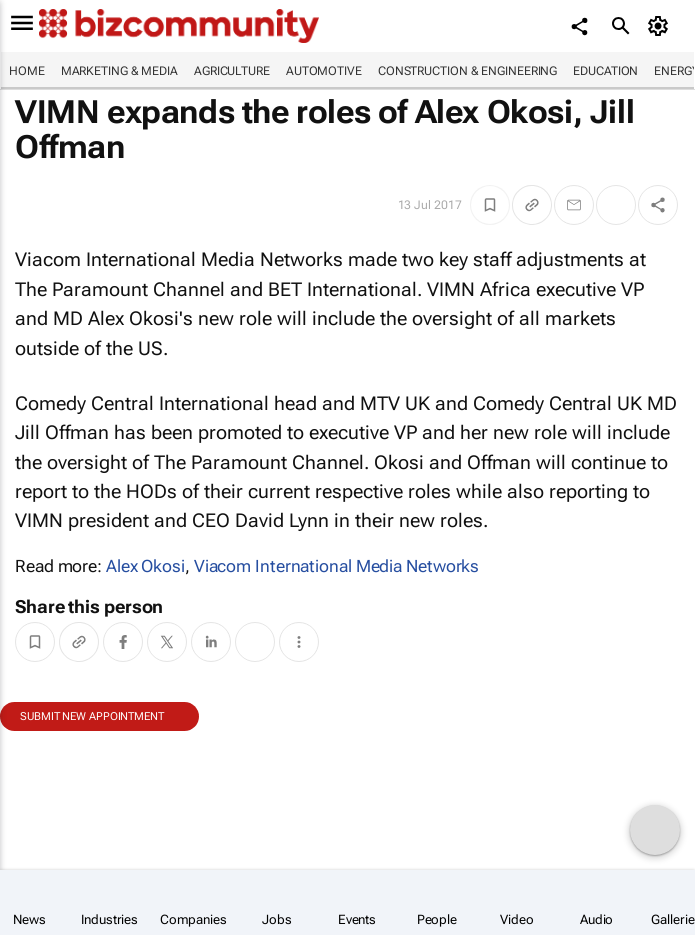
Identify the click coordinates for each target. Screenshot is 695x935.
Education (605, 71)
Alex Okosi (145, 566)
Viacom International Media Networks (337, 566)
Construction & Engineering (467, 71)
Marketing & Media (119, 71)
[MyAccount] (660, 26)
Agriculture (232, 71)
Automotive (324, 71)
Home (27, 71)
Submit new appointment (92, 716)
